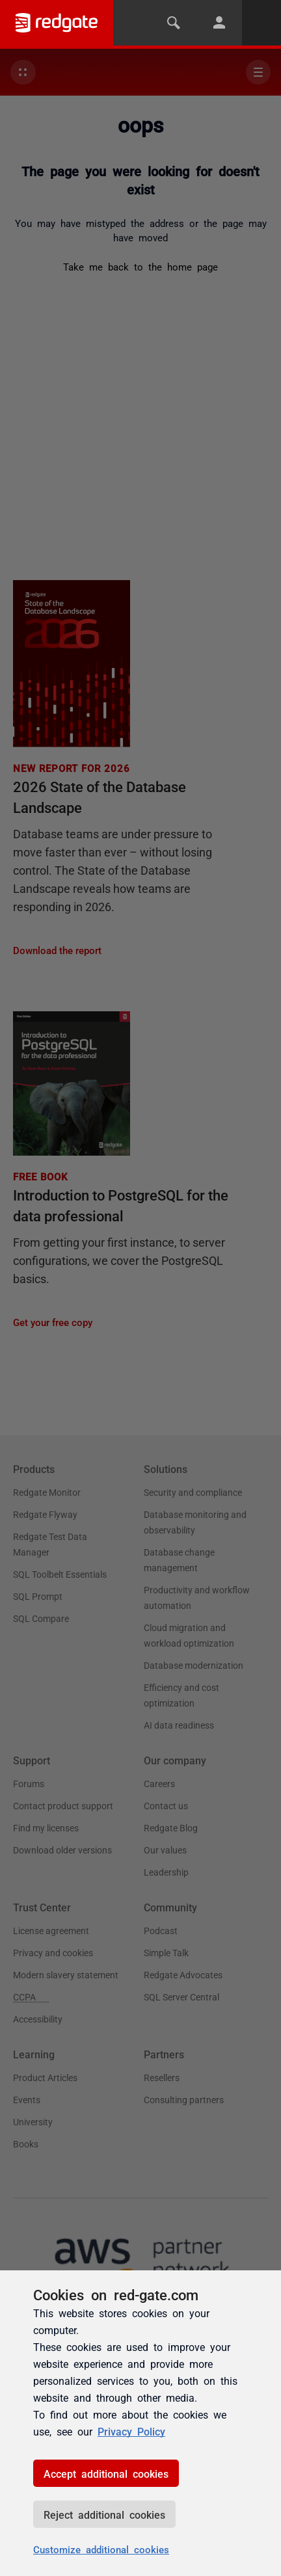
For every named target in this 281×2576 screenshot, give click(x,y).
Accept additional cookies (106, 2473)
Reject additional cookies (104, 2514)
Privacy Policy (131, 2431)
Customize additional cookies (101, 2549)
